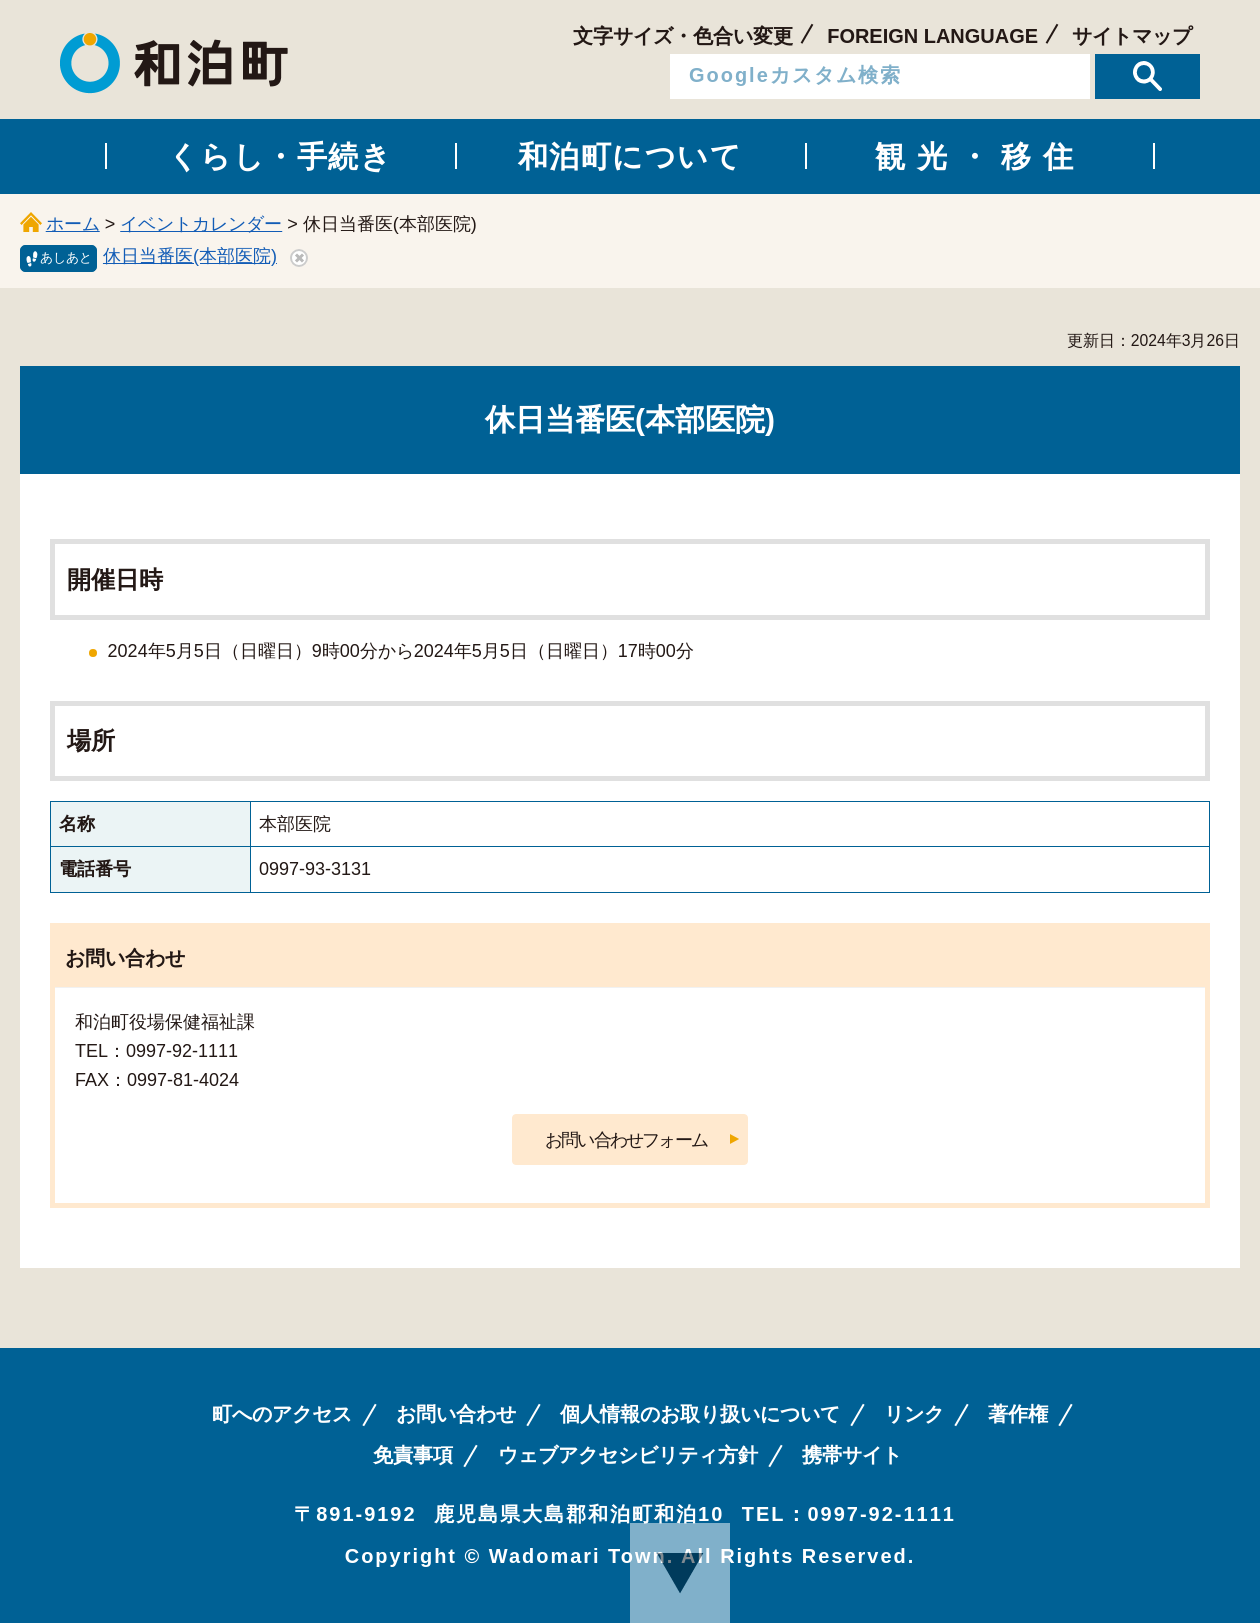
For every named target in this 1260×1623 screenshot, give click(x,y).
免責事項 (413, 1455)
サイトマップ (1132, 36)
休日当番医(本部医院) (190, 256)
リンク (914, 1414)
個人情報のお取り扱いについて (700, 1414)
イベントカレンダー (201, 224)
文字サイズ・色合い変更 (683, 36)
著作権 (1018, 1414)
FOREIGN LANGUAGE (932, 36)
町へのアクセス (282, 1414)
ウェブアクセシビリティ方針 (628, 1455)
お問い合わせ (456, 1414)
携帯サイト (852, 1455)
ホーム (73, 224)
